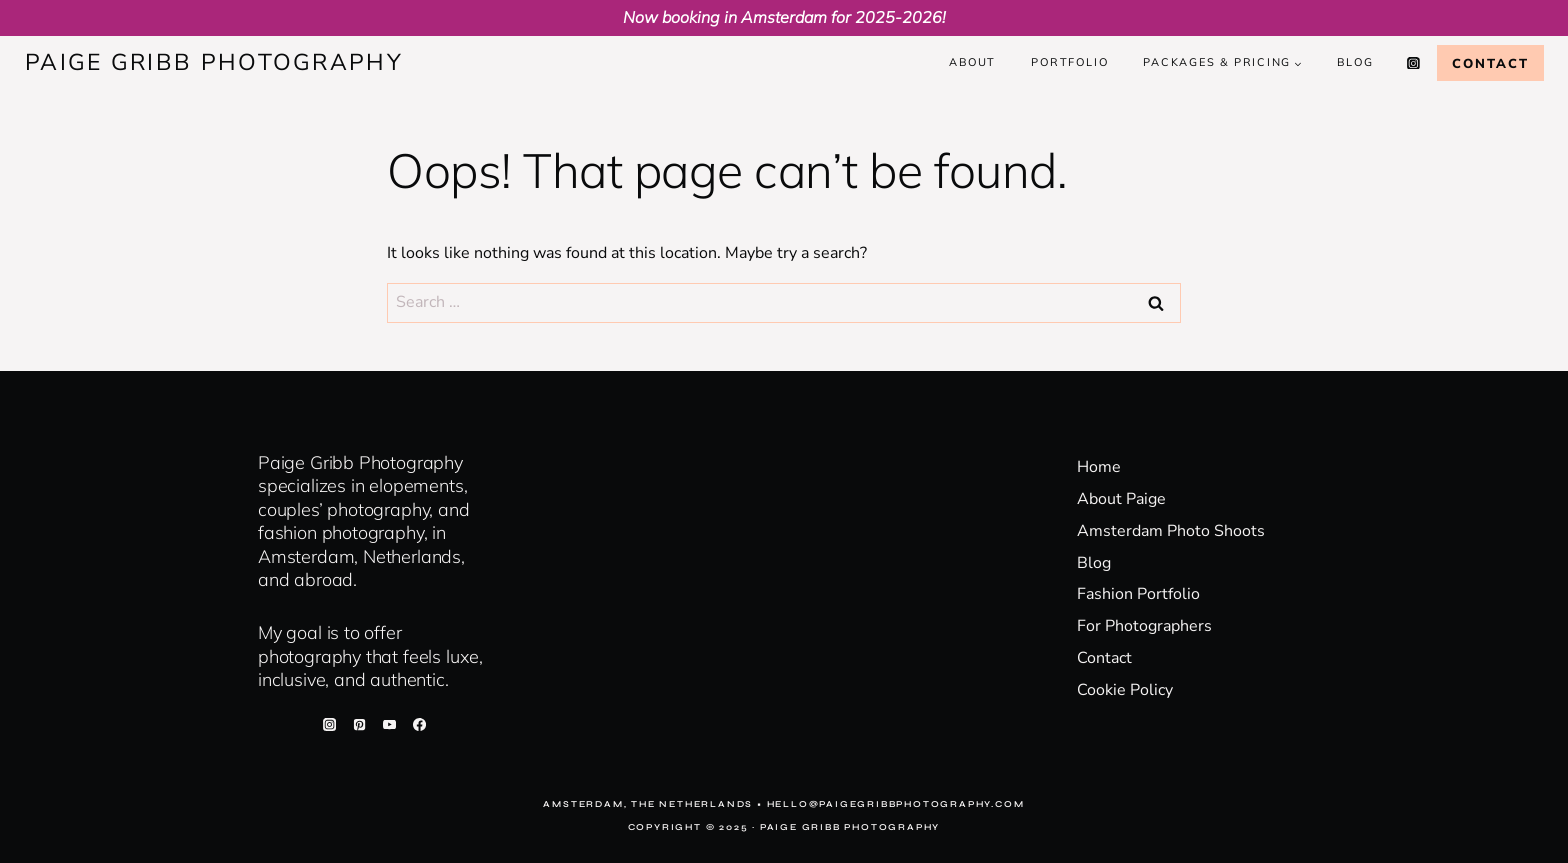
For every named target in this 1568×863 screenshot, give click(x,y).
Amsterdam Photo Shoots (1171, 531)
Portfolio (1069, 62)
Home (1099, 467)
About (972, 62)
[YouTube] (389, 724)
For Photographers (1144, 626)
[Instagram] (1414, 63)
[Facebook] (420, 724)
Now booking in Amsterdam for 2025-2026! (784, 17)
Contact (1491, 63)
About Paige (1121, 499)
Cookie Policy (1125, 690)
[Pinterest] (359, 724)
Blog (1355, 62)
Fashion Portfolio (1138, 594)
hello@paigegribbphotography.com (896, 804)
